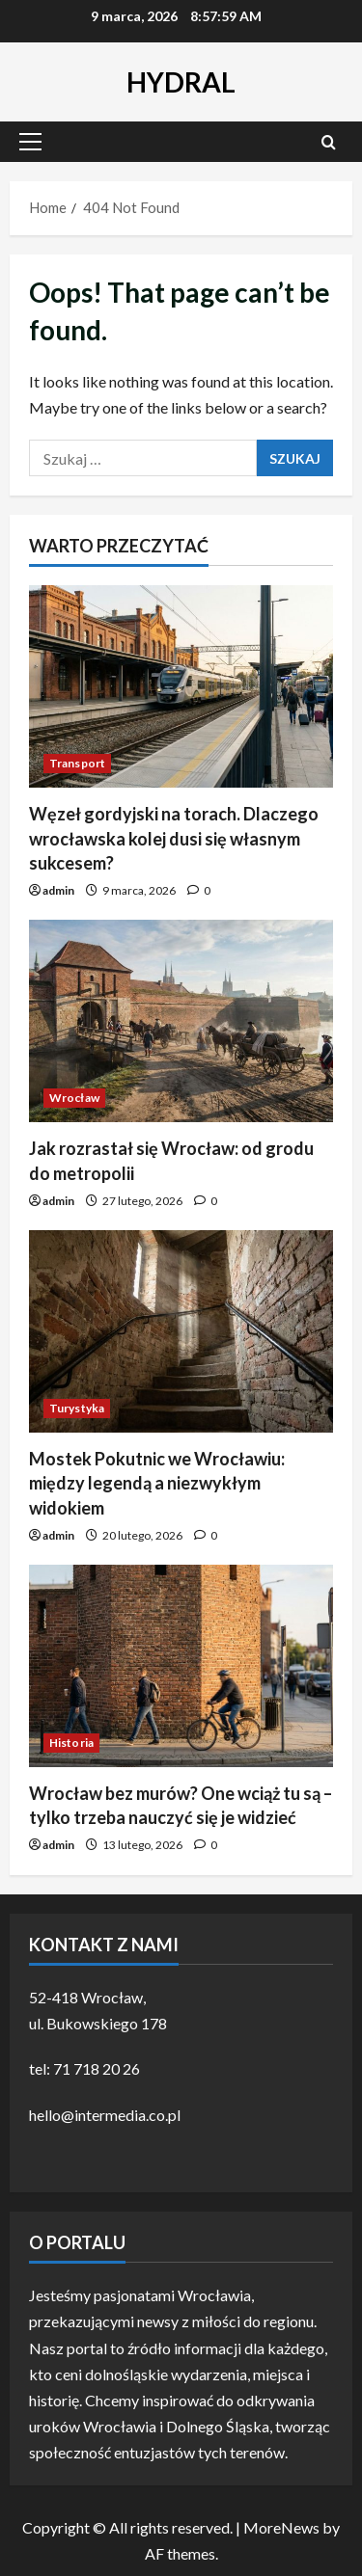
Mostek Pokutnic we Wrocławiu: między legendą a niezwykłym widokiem (157, 1482)
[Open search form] (328, 142)
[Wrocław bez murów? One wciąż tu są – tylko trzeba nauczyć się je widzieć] (181, 1666)
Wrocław (74, 1097)
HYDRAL (181, 82)
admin (58, 890)
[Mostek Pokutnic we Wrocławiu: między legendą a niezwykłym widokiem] (181, 1331)
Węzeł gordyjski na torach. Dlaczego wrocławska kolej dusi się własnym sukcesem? (174, 837)
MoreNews (281, 2527)
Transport (77, 763)
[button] (30, 141)
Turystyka (76, 1408)
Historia (71, 1742)
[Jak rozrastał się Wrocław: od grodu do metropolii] (181, 1021)
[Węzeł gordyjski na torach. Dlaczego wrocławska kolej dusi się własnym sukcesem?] (181, 686)
